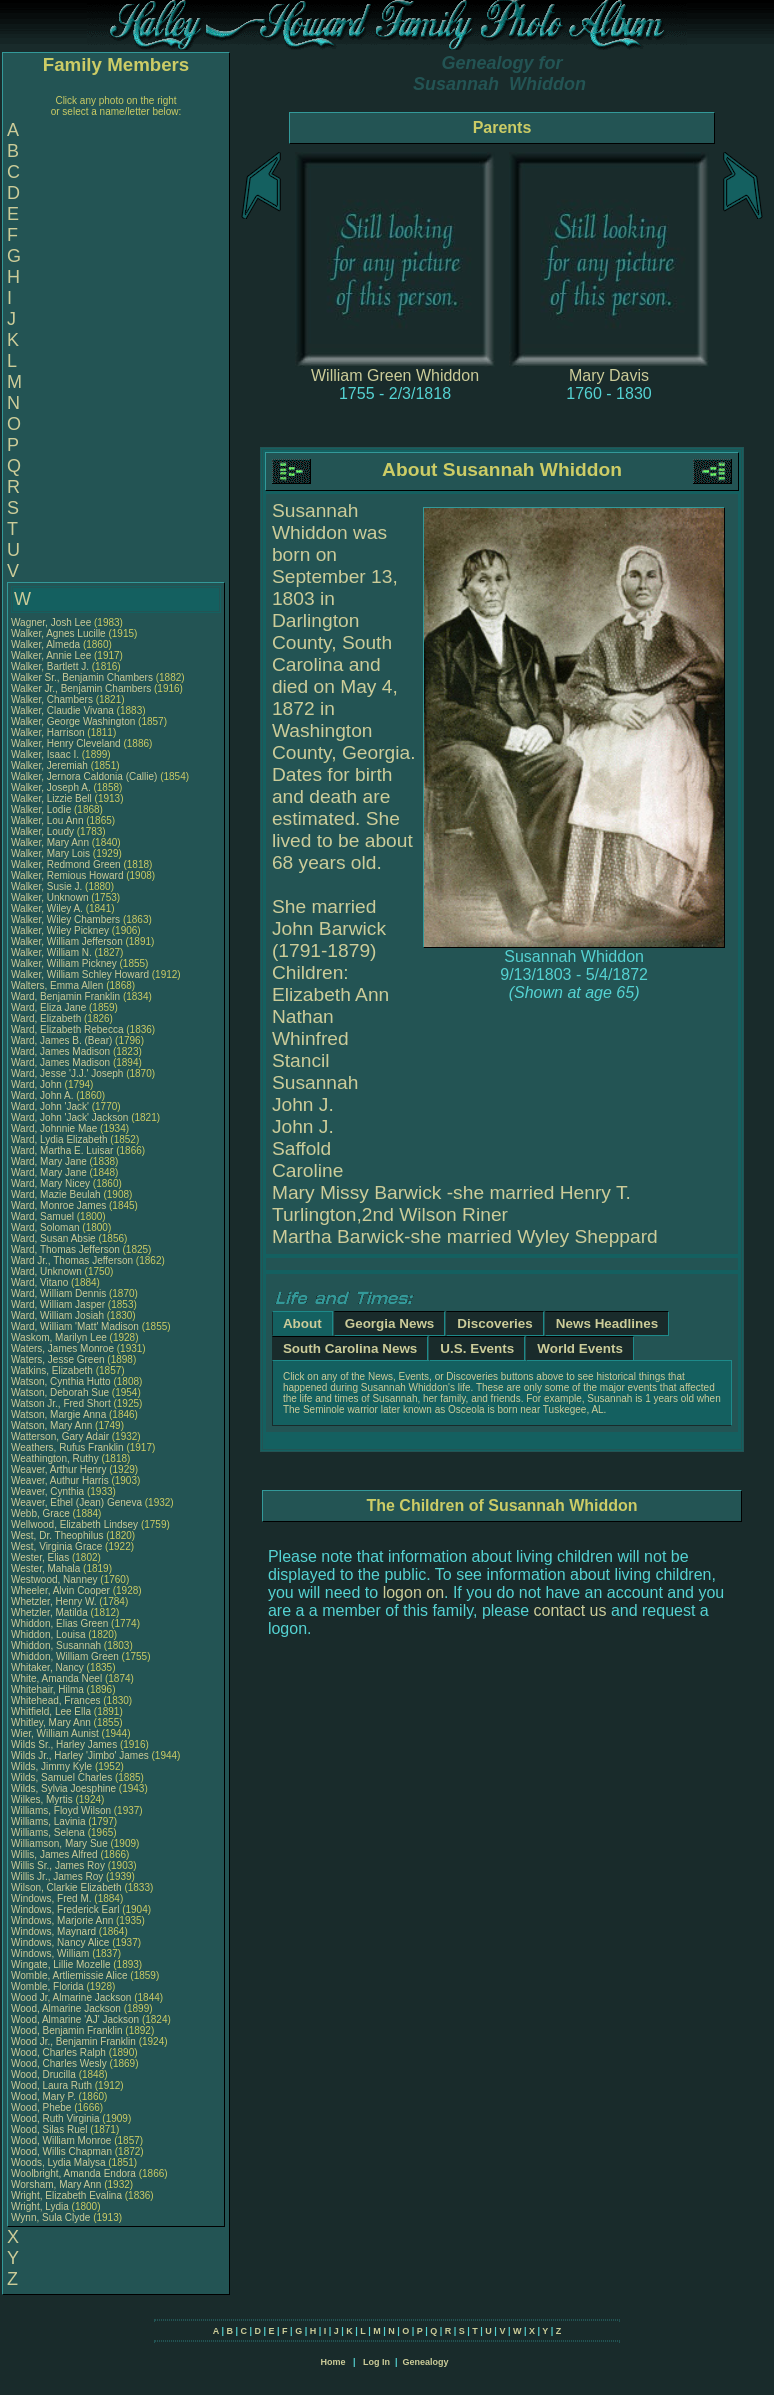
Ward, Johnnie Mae (54, 1128)
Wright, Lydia (41, 2206)
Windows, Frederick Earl (65, 1909)
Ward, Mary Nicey (50, 1183)
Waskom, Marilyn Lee (59, 1337)
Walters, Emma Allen (57, 985)
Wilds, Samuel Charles (61, 1777)
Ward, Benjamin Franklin (65, 996)
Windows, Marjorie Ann (62, 1920)
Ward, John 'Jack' (50, 1106)
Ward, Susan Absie (53, 1238)
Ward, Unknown (48, 1271)
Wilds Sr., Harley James (64, 1744)
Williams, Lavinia (49, 1821)
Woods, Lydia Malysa (58, 2162)
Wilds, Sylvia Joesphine (63, 1788)
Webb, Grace (42, 1513)
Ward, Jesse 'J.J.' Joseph (67, 1073)
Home (332, 2362)
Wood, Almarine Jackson (66, 2008)
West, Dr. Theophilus (58, 1535)
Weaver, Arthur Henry (58, 1469)
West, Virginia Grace (56, 1546)
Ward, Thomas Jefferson (65, 1249)
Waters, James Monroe (62, 1348)
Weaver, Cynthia (49, 1491)
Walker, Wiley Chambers (65, 919)
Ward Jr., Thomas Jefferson (72, 1260)
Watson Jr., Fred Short (61, 1403)
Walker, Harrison (49, 732)
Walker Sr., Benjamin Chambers (82, 677)
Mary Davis (609, 375)
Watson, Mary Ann (53, 1425)
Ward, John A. (42, 1095)
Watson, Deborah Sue (60, 1392)
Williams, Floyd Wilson (61, 1810)
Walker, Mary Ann (50, 842)
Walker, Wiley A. (47, 908)
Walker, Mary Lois (50, 853)
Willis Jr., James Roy (57, 1876)
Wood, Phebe (42, 2107)
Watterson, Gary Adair (60, 1436)
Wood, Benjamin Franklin (67, 2030)
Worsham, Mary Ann (56, 2184)
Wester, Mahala (47, 1568)
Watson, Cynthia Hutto (61, 1381)
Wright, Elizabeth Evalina (66, 2195)
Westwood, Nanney (55, 1579)
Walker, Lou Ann (47, 820)
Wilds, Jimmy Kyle (51, 1766)
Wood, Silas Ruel (49, 2129)
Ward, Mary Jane (49, 1161)
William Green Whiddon (395, 375)
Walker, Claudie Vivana (62, 710)
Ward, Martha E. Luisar (62, 1150)
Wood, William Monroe (61, 2140)
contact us (570, 1610)
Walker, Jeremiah (51, 765)
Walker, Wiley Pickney (60, 930)
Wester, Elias (41, 1557)
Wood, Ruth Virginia (55, 2118)
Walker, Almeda (47, 644)
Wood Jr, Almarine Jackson (71, 1997)
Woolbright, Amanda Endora (73, 2173)
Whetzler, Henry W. (54, 1601)
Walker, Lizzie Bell (51, 798)
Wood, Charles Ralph (58, 2052)
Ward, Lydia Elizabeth (59, 1139)
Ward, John (38, 1084)
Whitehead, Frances (57, 1700)
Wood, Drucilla (45, 2074)
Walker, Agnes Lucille (58, 633)
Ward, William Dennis (58, 1293)
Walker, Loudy (44, 831)
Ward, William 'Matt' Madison (75, 1326)
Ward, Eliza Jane (48, 1007)
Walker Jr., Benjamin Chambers (81, 688)
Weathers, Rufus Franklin (67, 1447)
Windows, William (51, 1953)
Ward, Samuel (44, 1216)
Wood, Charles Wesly (59, 2063)
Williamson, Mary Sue (59, 1843)
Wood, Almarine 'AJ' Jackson (75, 2019)
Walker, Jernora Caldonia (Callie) (84, 776)
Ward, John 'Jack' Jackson (69, 1117)
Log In (376, 2362)
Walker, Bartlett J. (50, 666)
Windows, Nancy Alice (60, 1942)
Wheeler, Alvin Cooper (60, 1590)
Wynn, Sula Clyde (50, 2217)
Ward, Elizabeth (47, 1018)
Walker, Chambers (53, 699)
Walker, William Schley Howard (80, 974)
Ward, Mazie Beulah (56, 1194)
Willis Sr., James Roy (58, 1865)
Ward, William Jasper (58, 1304)
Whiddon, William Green (65, 1656)
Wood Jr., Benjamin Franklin (73, 2041)
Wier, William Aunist (55, 1733)
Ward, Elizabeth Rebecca (67, 1029)
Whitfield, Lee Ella (51, 1711)
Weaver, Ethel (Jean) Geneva (76, 1502)
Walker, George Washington (73, 721)
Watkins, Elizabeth (53, 1370)
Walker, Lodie (42, 809)
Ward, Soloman (46, 1227)
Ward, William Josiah (57, 1315)
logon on (413, 1592)
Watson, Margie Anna (58, 1414)
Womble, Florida (48, 1986)
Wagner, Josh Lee (51, 622)
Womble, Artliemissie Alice (69, 1975)
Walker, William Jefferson (67, 941)
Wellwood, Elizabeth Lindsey (74, 1524)
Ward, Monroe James (58, 1205)
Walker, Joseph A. (51, 787)
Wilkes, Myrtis (43, 1799)
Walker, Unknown (51, 897)
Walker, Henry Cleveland (66, 743)
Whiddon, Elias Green (59, 1623)
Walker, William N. (51, 952)
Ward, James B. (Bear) (61, 1040)
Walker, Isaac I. (45, 754)
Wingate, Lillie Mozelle (61, 1964)
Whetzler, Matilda (50, 1612)
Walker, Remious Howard (67, 875)
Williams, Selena (49, 1832)
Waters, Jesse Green (58, 1359)
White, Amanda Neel (56, 1678)
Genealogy (426, 2362)
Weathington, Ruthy (56, 1458)
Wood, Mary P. (43, 2096)
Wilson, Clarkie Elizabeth (66, 1887)
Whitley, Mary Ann (51, 1722)
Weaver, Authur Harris (60, 1480)
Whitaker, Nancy (49, 1667)
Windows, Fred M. (51, 1898)
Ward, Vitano (41, 1282)
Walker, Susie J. (46, 886)
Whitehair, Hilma (49, 1689)
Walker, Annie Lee (51, 655)
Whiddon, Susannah (57, 1645)
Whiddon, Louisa (49, 1634)
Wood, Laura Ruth (51, 2085)
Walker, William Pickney (64, 963)
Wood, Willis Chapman (61, 2151)
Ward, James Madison (60, 1051)
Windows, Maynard (55, 1931)
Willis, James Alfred (54, 1854)
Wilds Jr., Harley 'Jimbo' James (80, 1755)
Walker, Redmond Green (66, 864)
